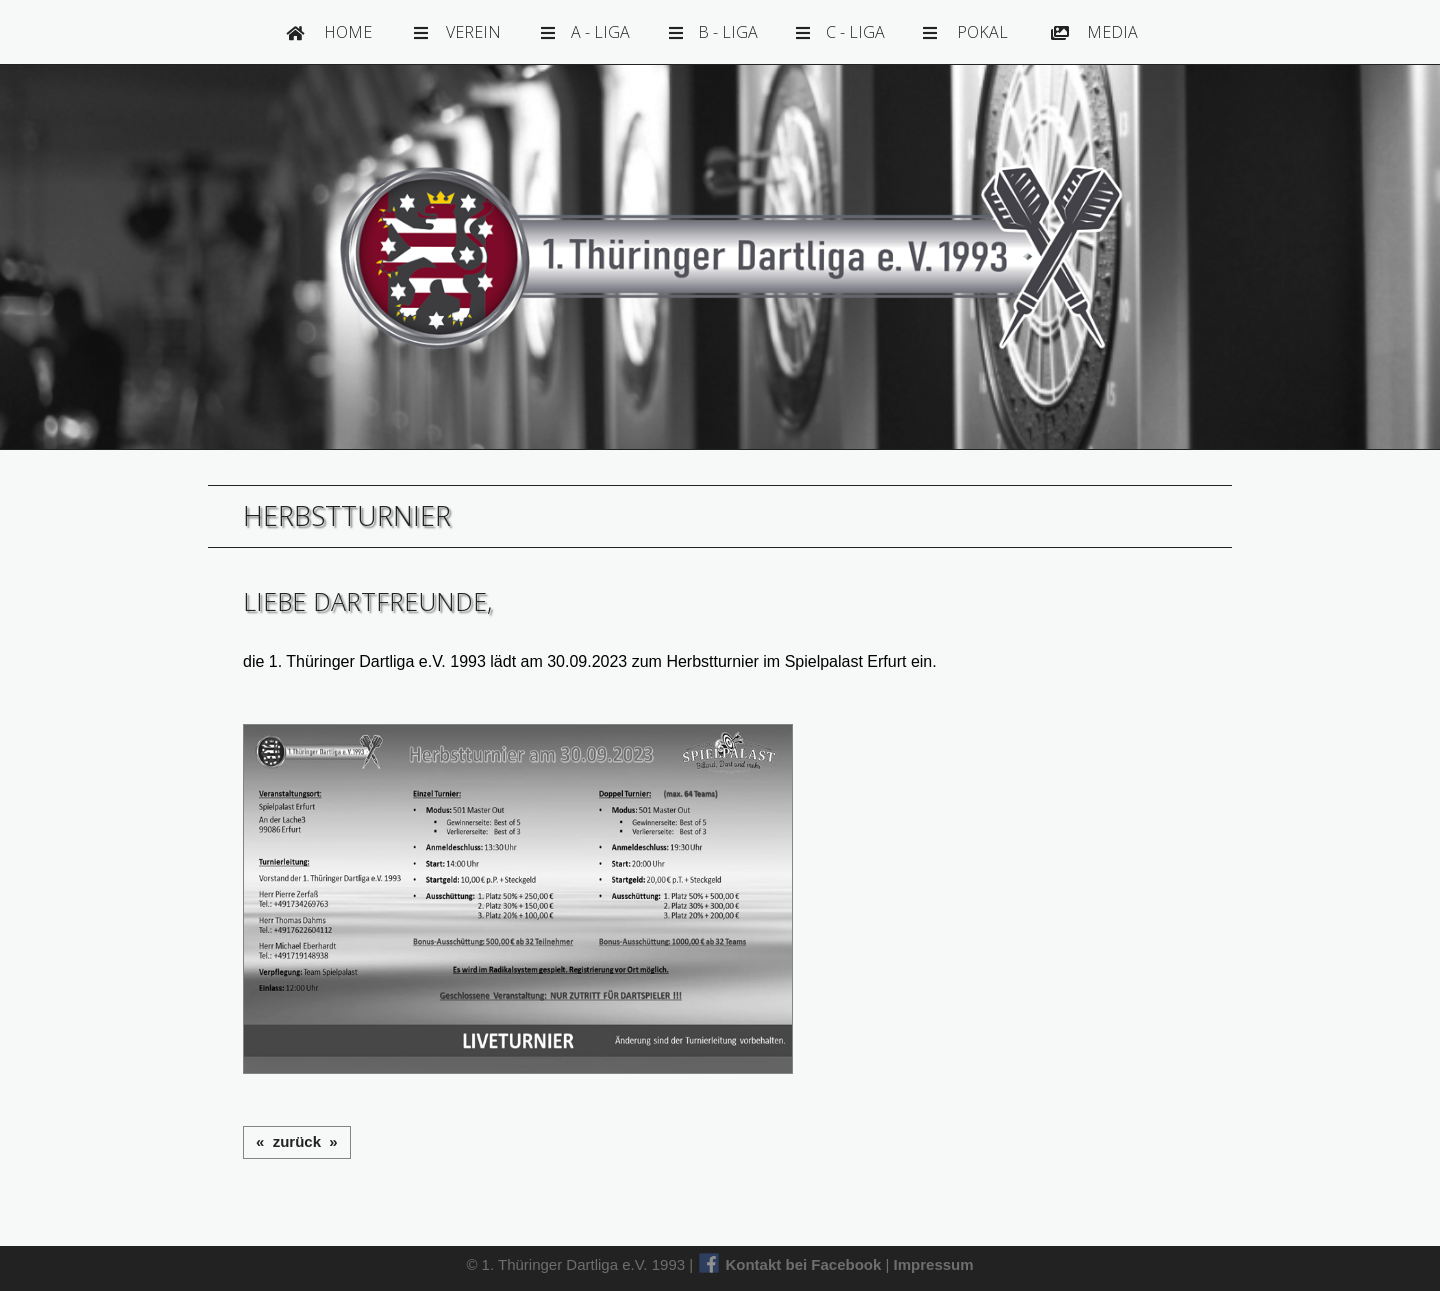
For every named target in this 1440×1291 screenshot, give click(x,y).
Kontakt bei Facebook (792, 1264)
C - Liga (840, 32)
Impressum (934, 1264)
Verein (457, 32)
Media (1094, 32)
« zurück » (297, 1141)
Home (329, 32)
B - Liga (714, 32)
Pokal (965, 32)
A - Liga (585, 32)
